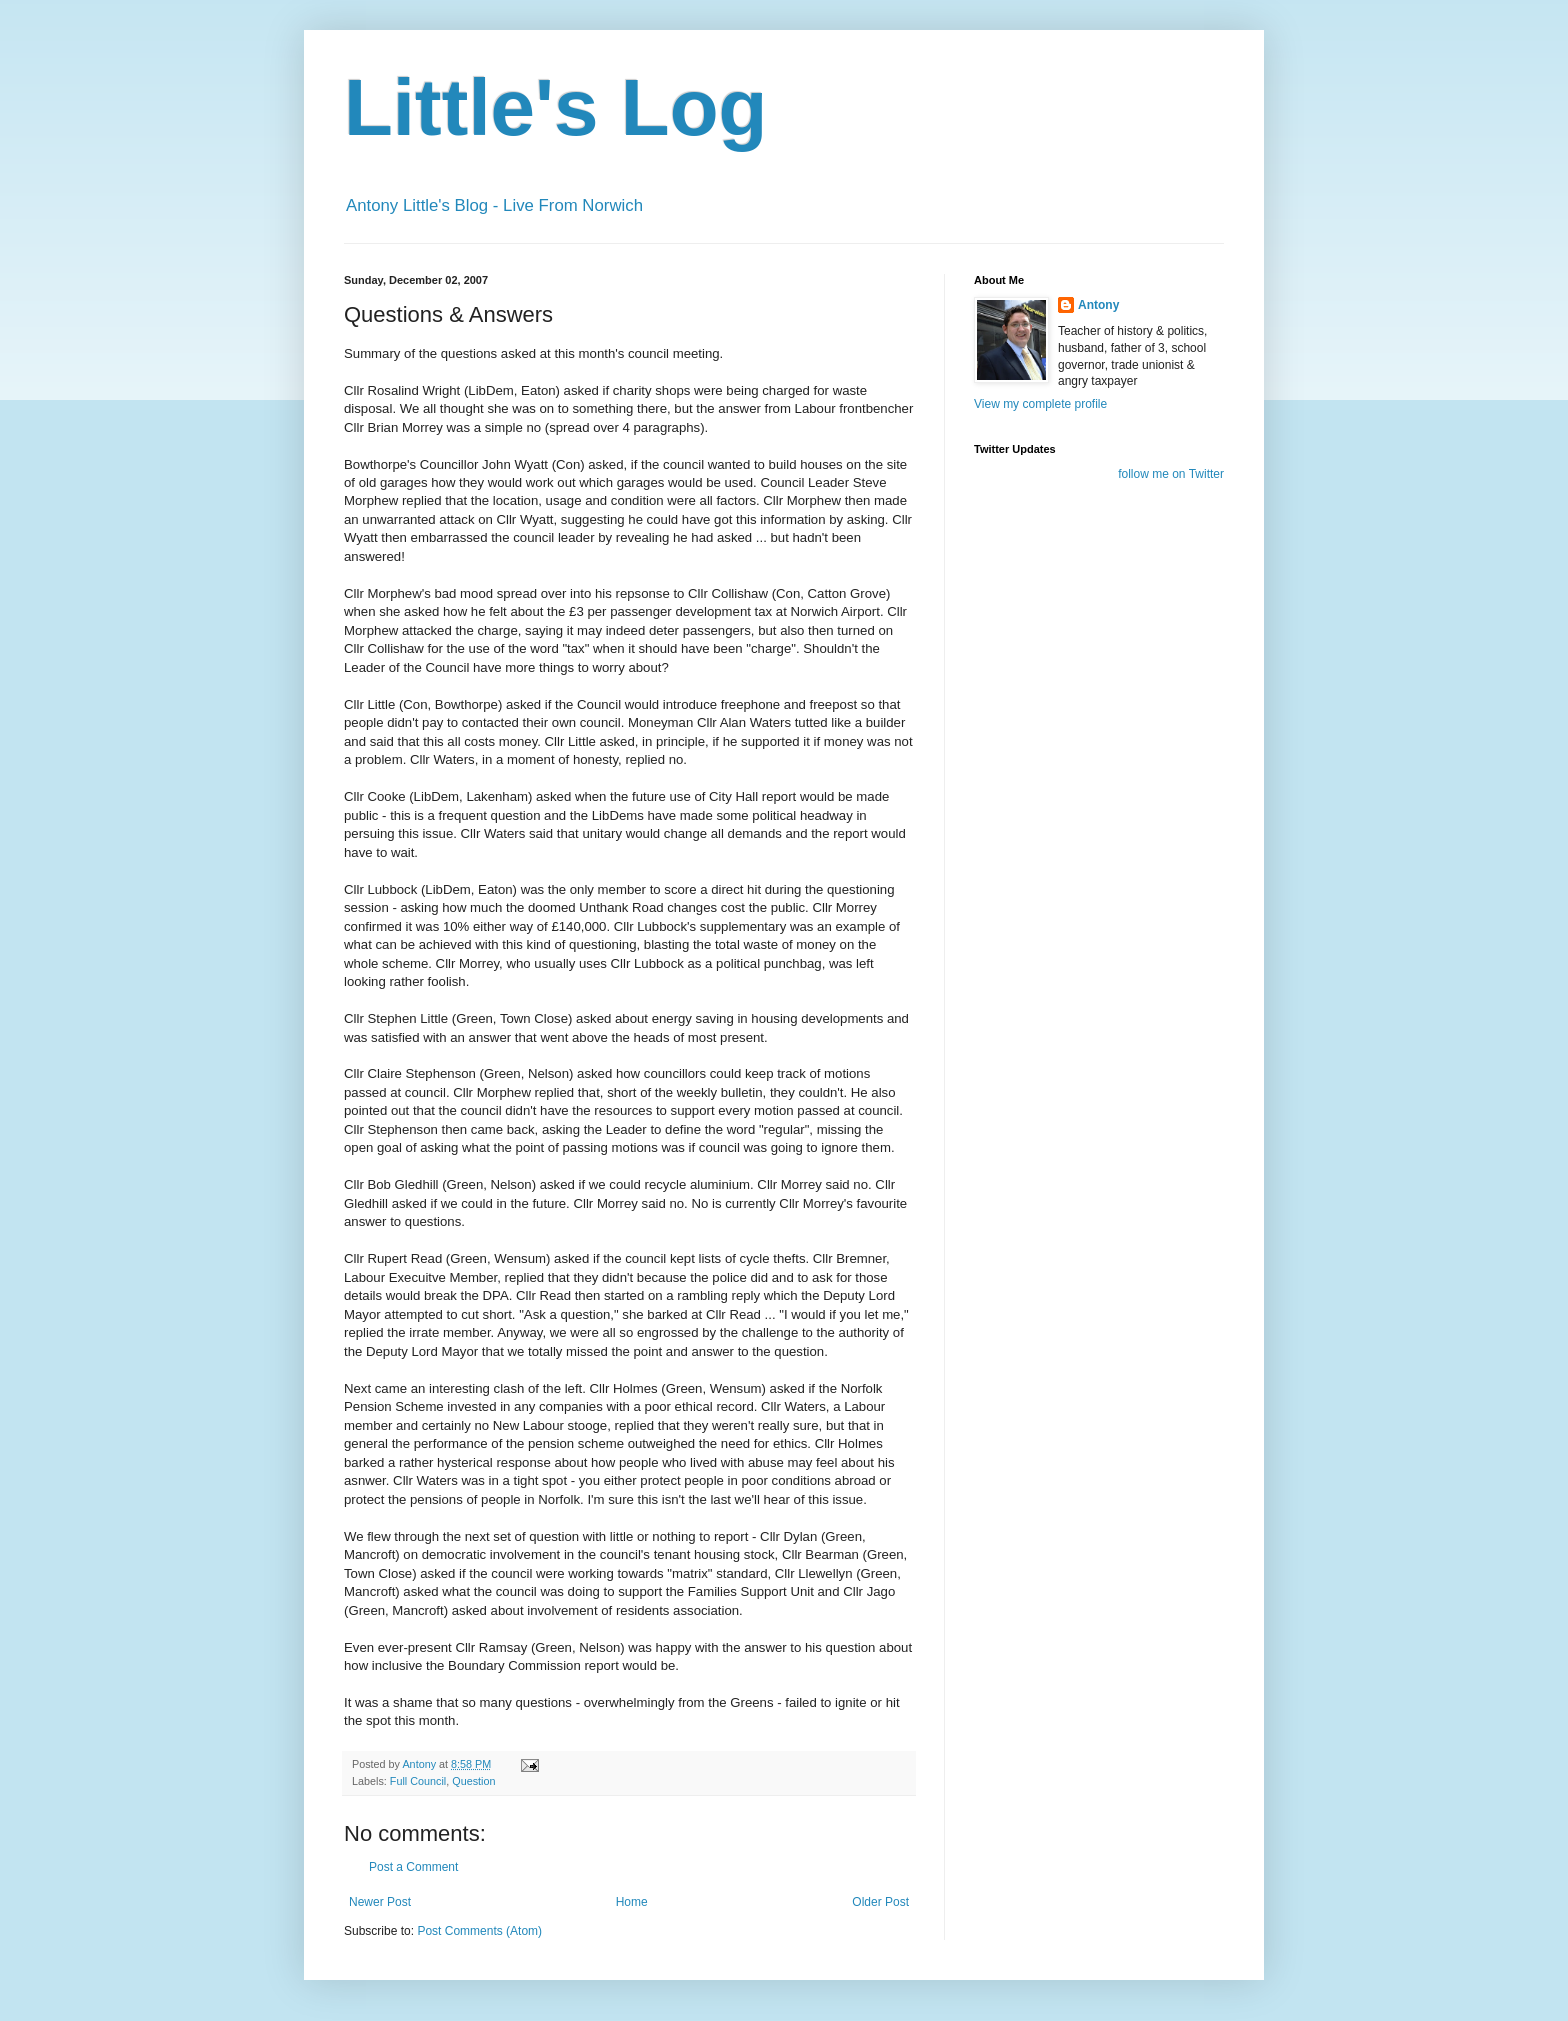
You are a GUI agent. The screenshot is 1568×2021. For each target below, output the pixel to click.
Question (473, 1781)
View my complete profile (1040, 404)
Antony (1098, 305)
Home (632, 1902)
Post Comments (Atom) (479, 1931)
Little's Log (555, 107)
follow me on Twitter (1171, 474)
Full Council (418, 1781)
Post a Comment (413, 1867)
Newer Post (380, 1902)
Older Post (880, 1902)
